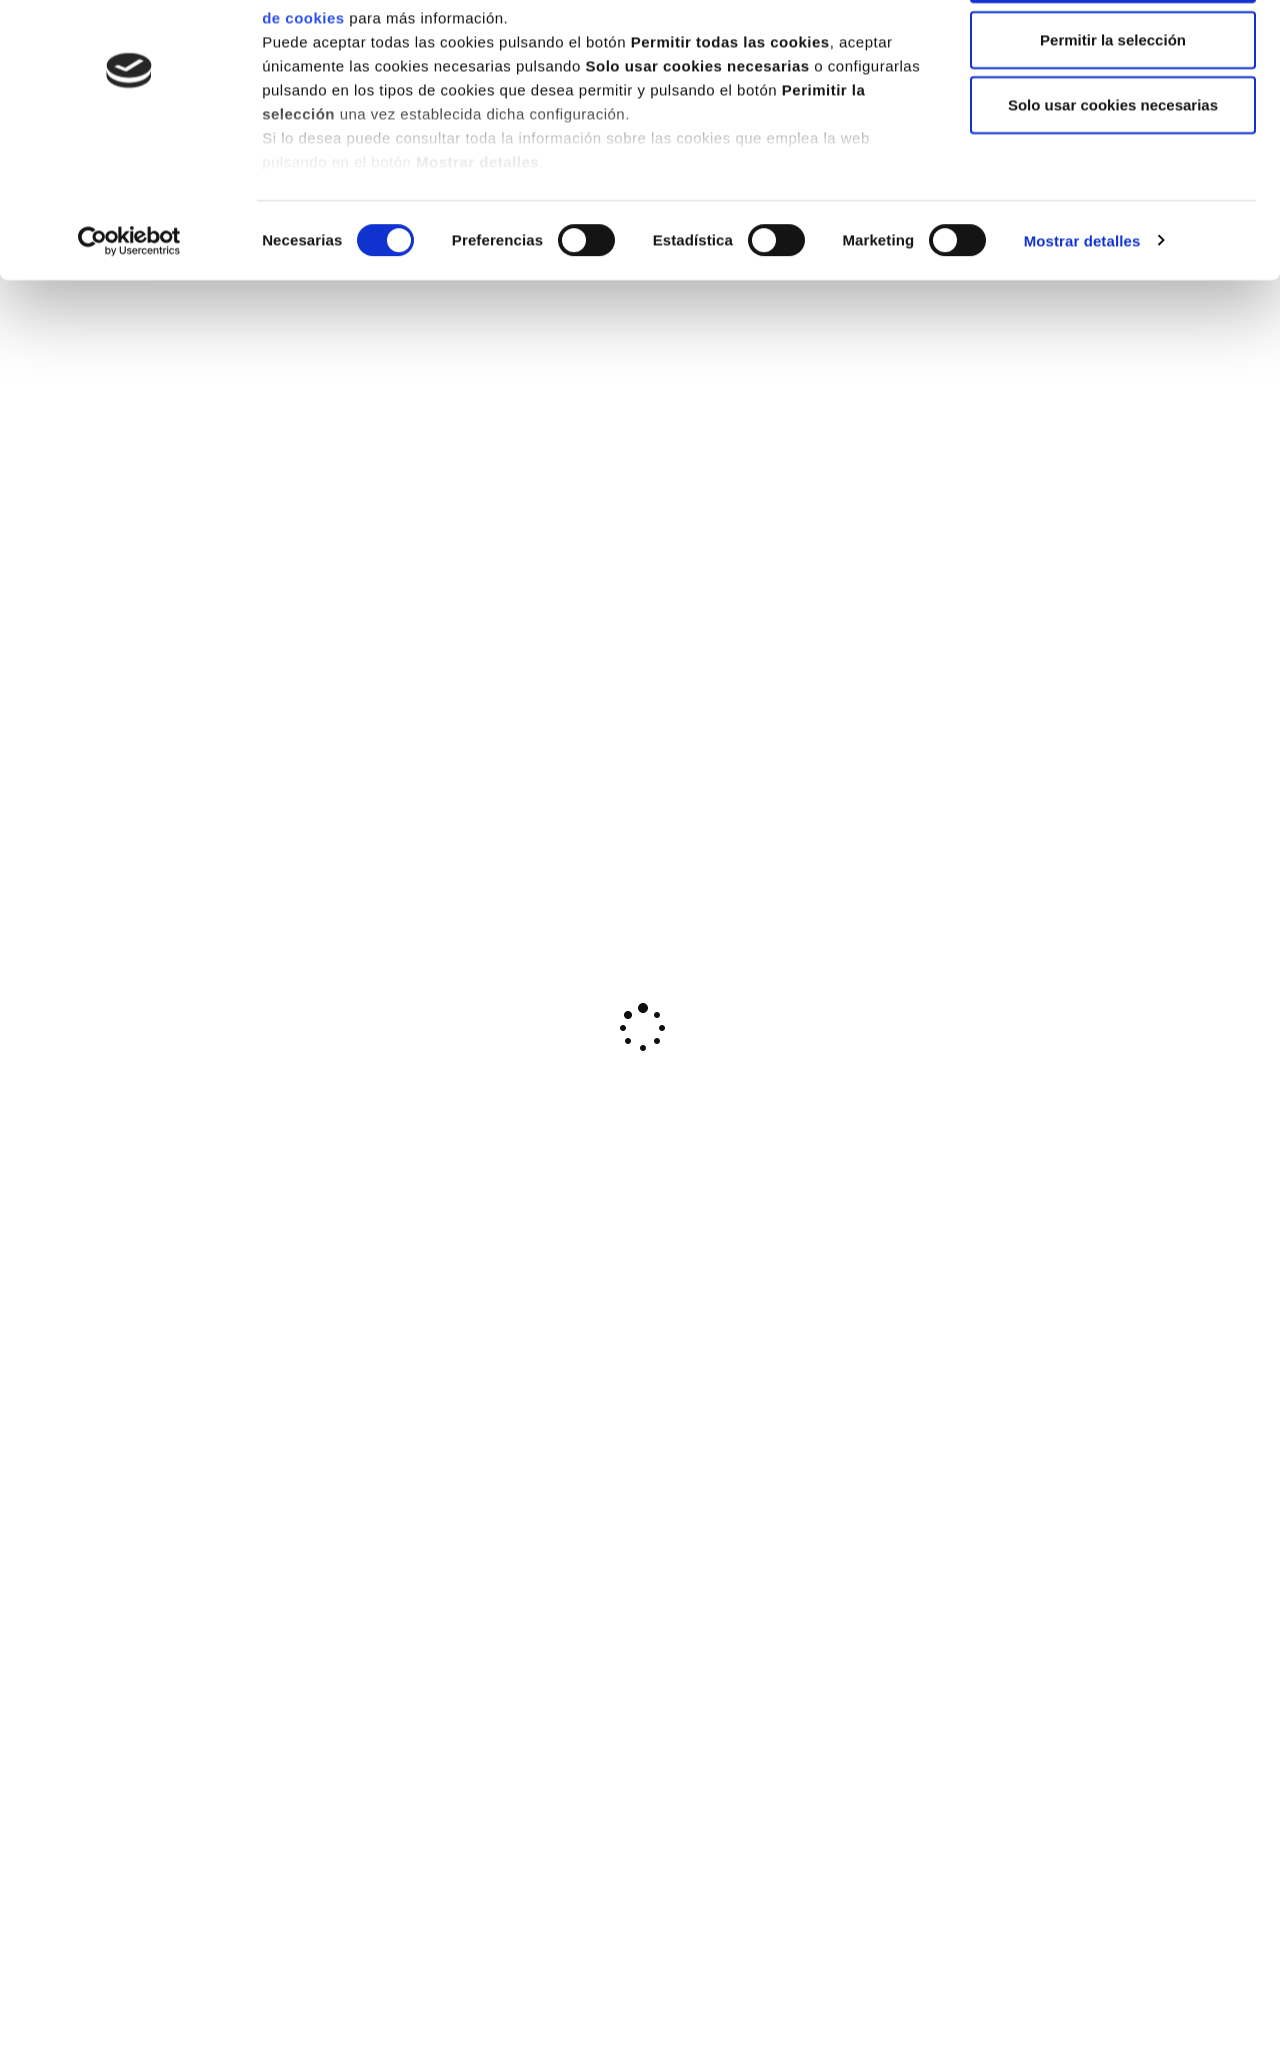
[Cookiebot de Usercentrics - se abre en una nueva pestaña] (129, 320)
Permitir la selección (1113, 118)
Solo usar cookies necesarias (1113, 183)
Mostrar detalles (1082, 319)
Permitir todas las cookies (1113, 52)
